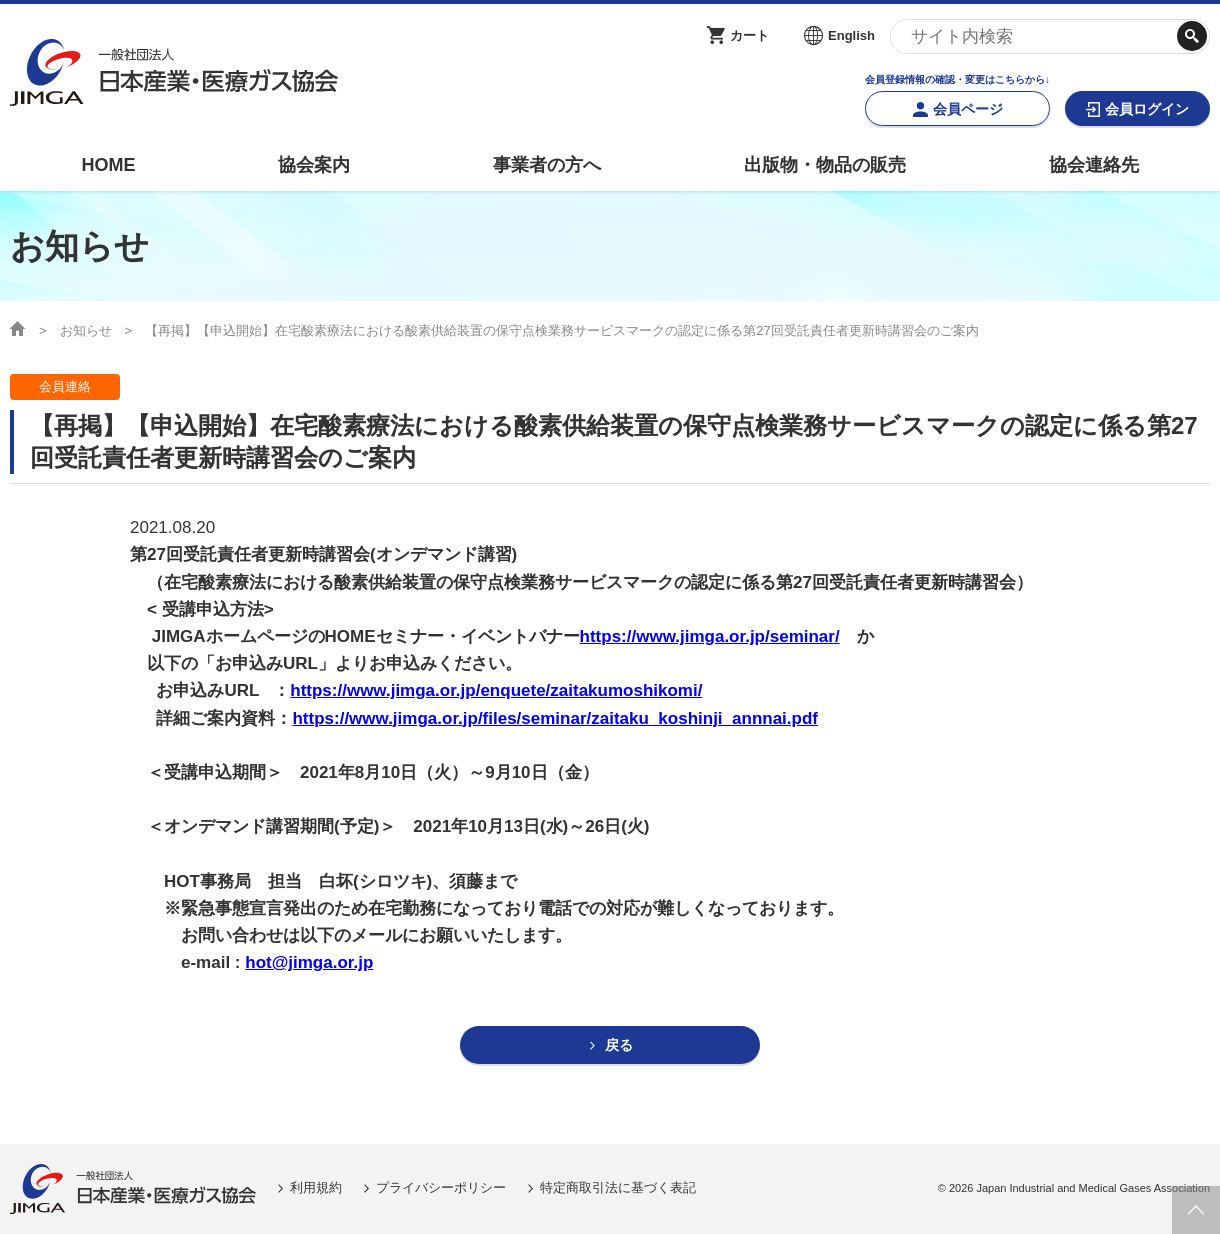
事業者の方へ (547, 165)
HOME (108, 165)
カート (749, 35)
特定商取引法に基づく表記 (618, 1188)
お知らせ (86, 330)
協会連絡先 (1094, 165)
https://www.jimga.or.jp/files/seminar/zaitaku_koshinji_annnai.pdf (555, 718)
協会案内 (314, 165)
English (851, 35)
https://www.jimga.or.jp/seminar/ (710, 636)
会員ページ (968, 109)
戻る (619, 1045)
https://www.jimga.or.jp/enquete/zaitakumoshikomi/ (496, 690)
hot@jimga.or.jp (309, 962)
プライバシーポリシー (441, 1188)
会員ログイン (1147, 109)
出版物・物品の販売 (825, 165)
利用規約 (316, 1188)
